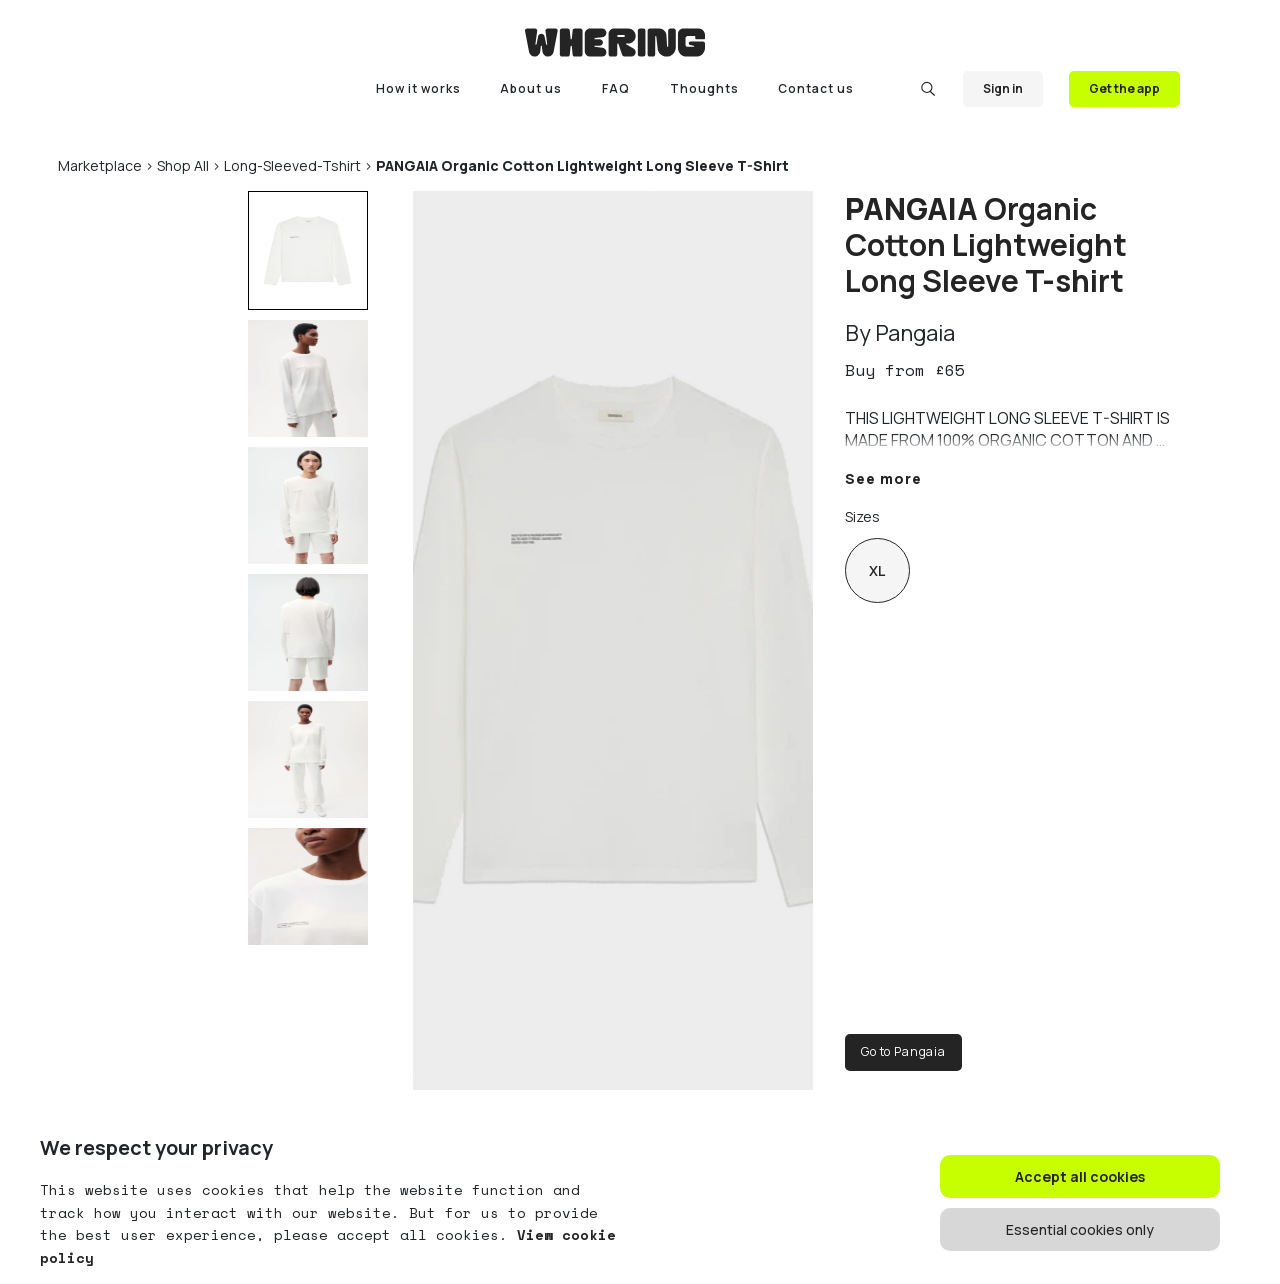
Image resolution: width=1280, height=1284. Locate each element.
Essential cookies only (1080, 1229)
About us (531, 88)
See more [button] (883, 478)
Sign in (1003, 88)
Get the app (1124, 88)
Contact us (816, 88)
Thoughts (704, 88)
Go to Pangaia (903, 1051)
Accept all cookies (1080, 1176)
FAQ (616, 88)
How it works (418, 88)
